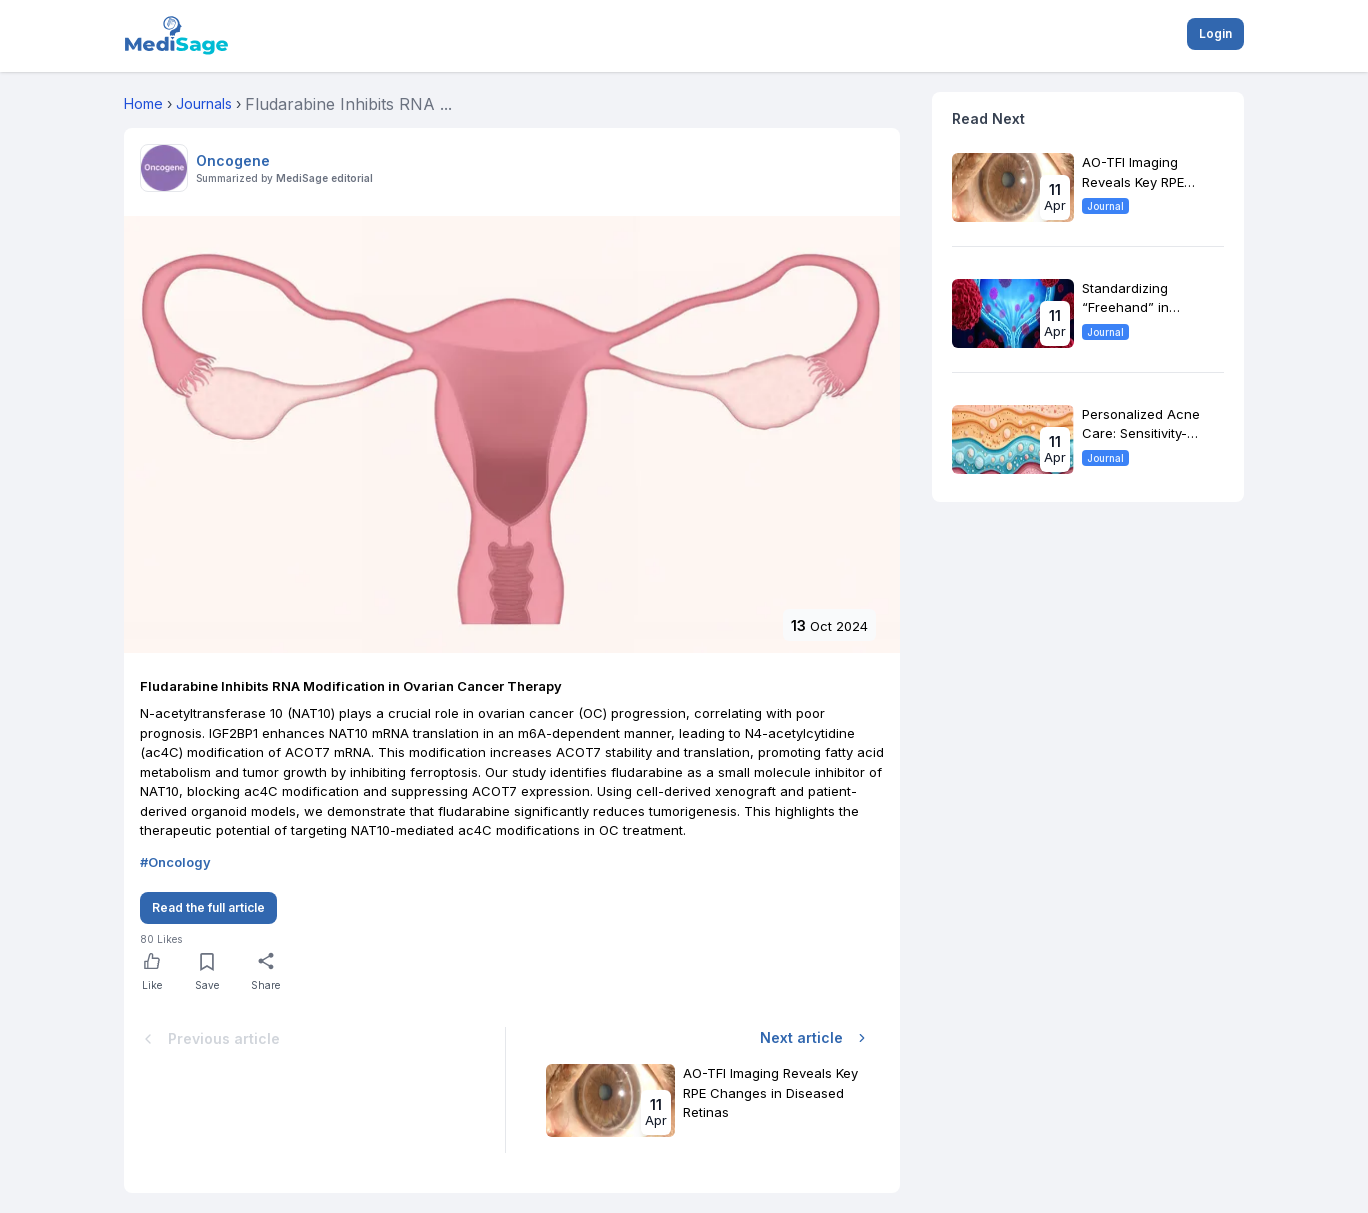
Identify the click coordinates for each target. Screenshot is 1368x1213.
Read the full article (208, 907)
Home (143, 103)
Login (1215, 33)
